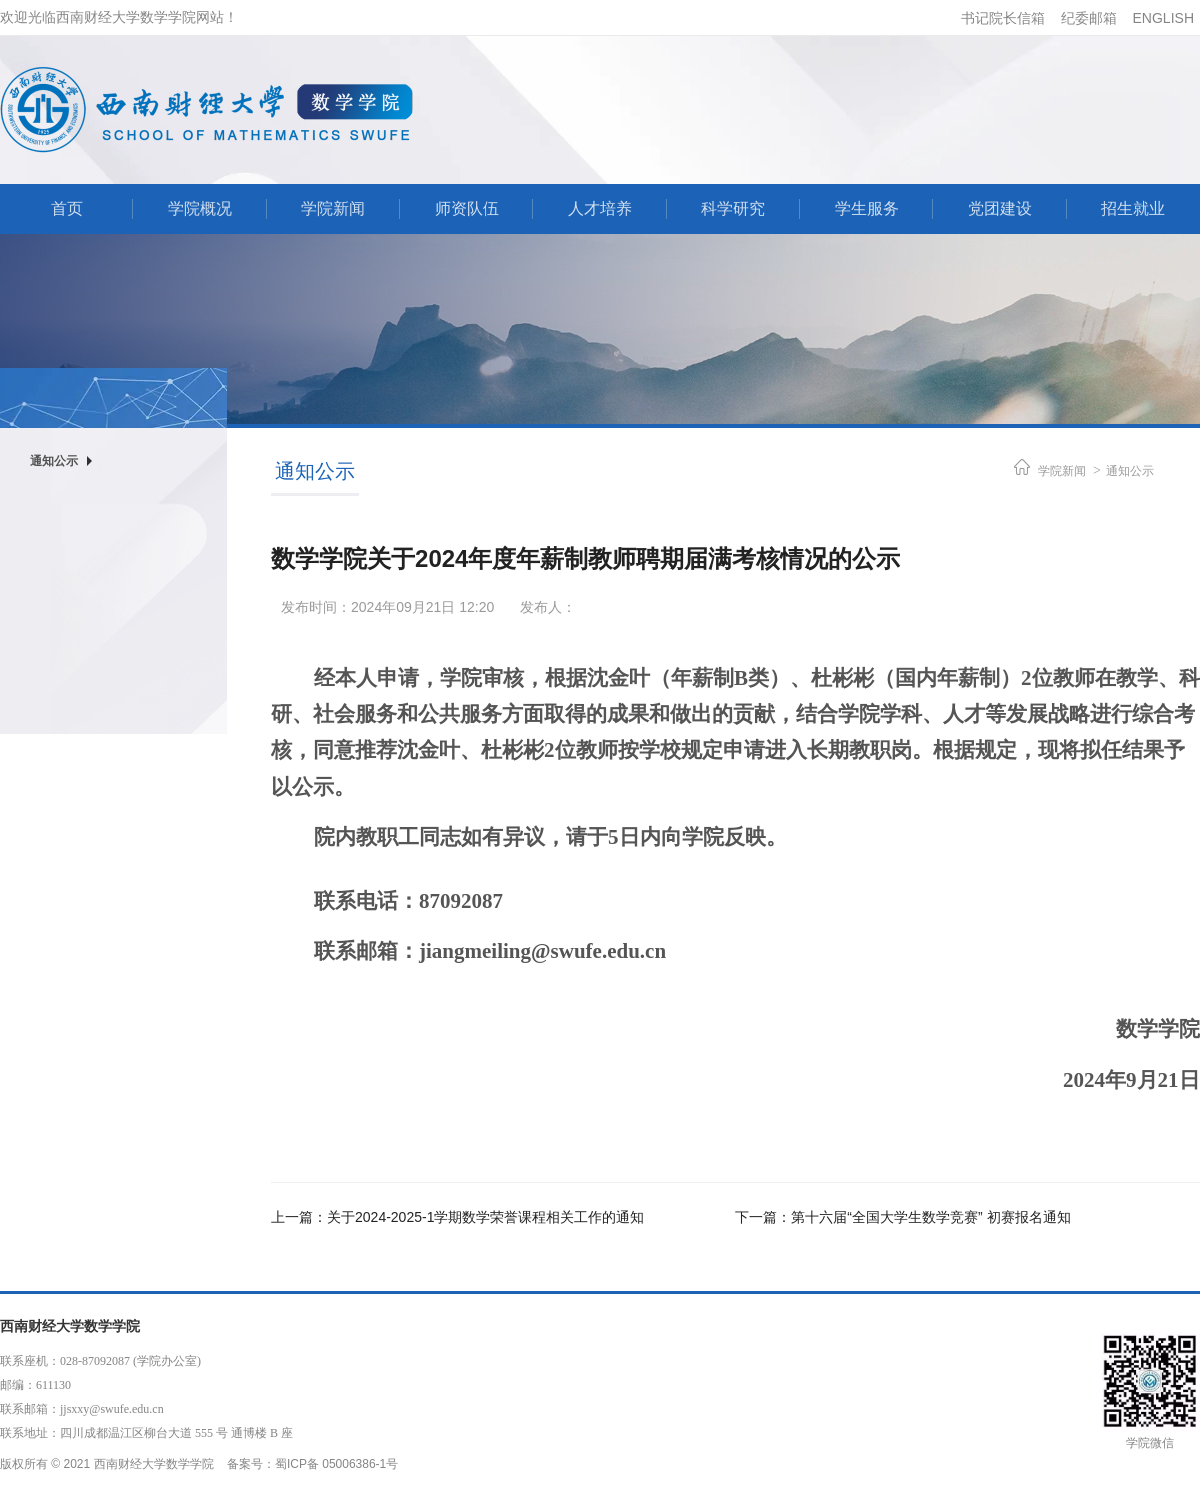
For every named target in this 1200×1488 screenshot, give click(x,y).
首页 (67, 208)
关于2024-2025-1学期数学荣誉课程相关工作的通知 (485, 1217)
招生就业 (1133, 208)
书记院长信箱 (1003, 18)
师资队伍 (467, 208)
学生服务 (867, 208)
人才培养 (600, 208)
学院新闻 (333, 208)
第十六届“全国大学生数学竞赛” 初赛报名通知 (930, 1217)
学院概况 (200, 208)
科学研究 (733, 208)
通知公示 (1130, 471)
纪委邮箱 (1089, 18)
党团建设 (1000, 208)
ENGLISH (1163, 18)
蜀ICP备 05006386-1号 (336, 1464)
